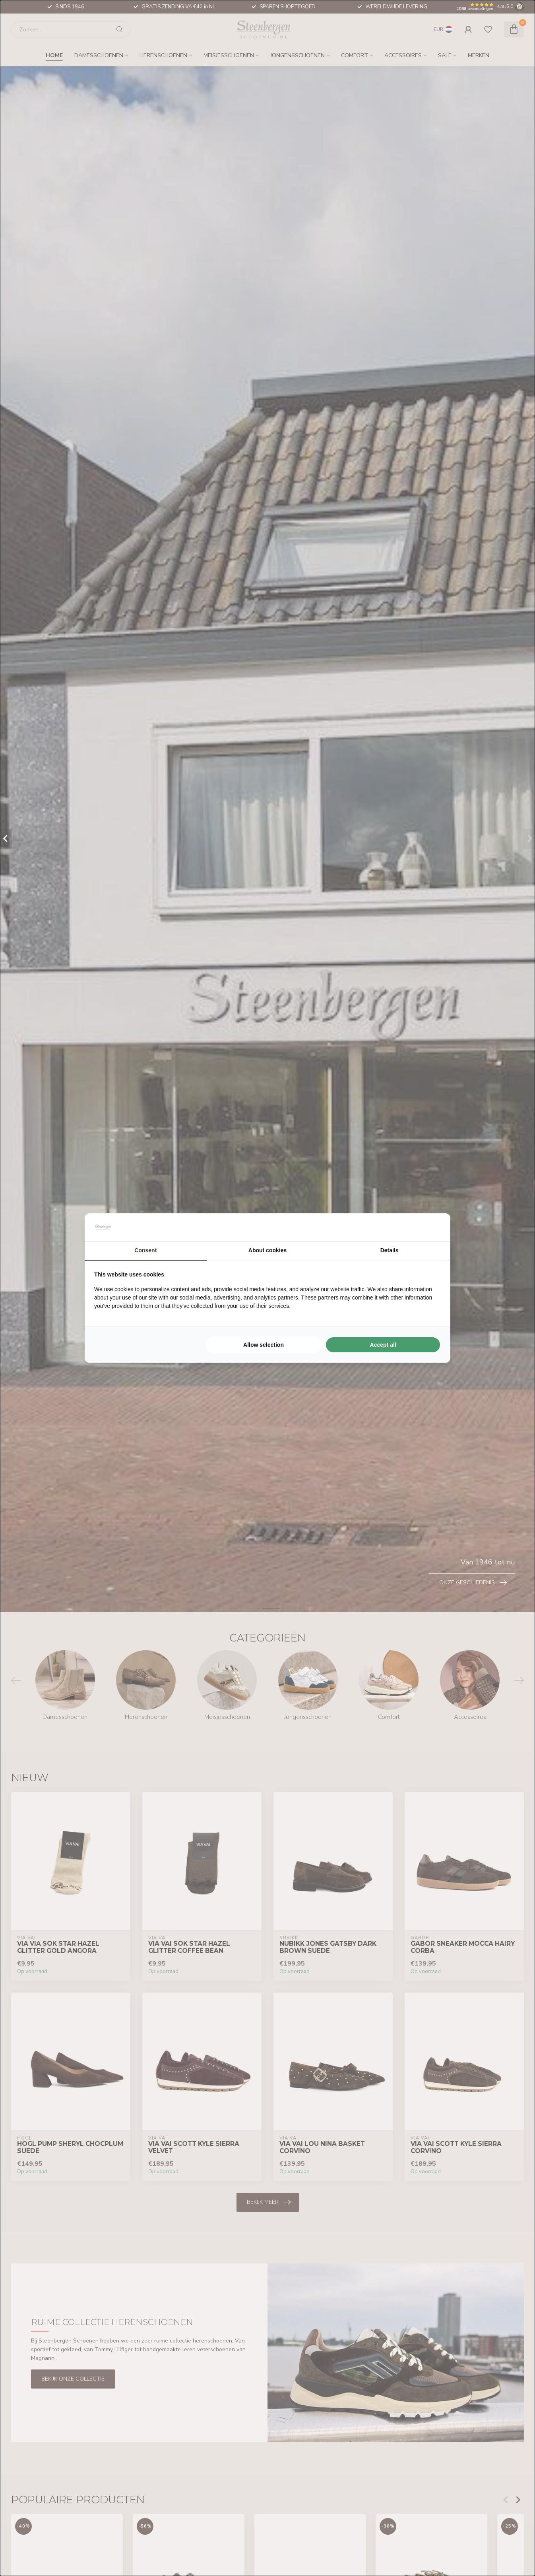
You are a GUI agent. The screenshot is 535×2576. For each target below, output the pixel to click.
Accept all (383, 1345)
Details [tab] (389, 1250)
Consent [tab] (145, 1250)
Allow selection (263, 1345)
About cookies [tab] (267, 1250)
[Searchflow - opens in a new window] (431, 1227)
